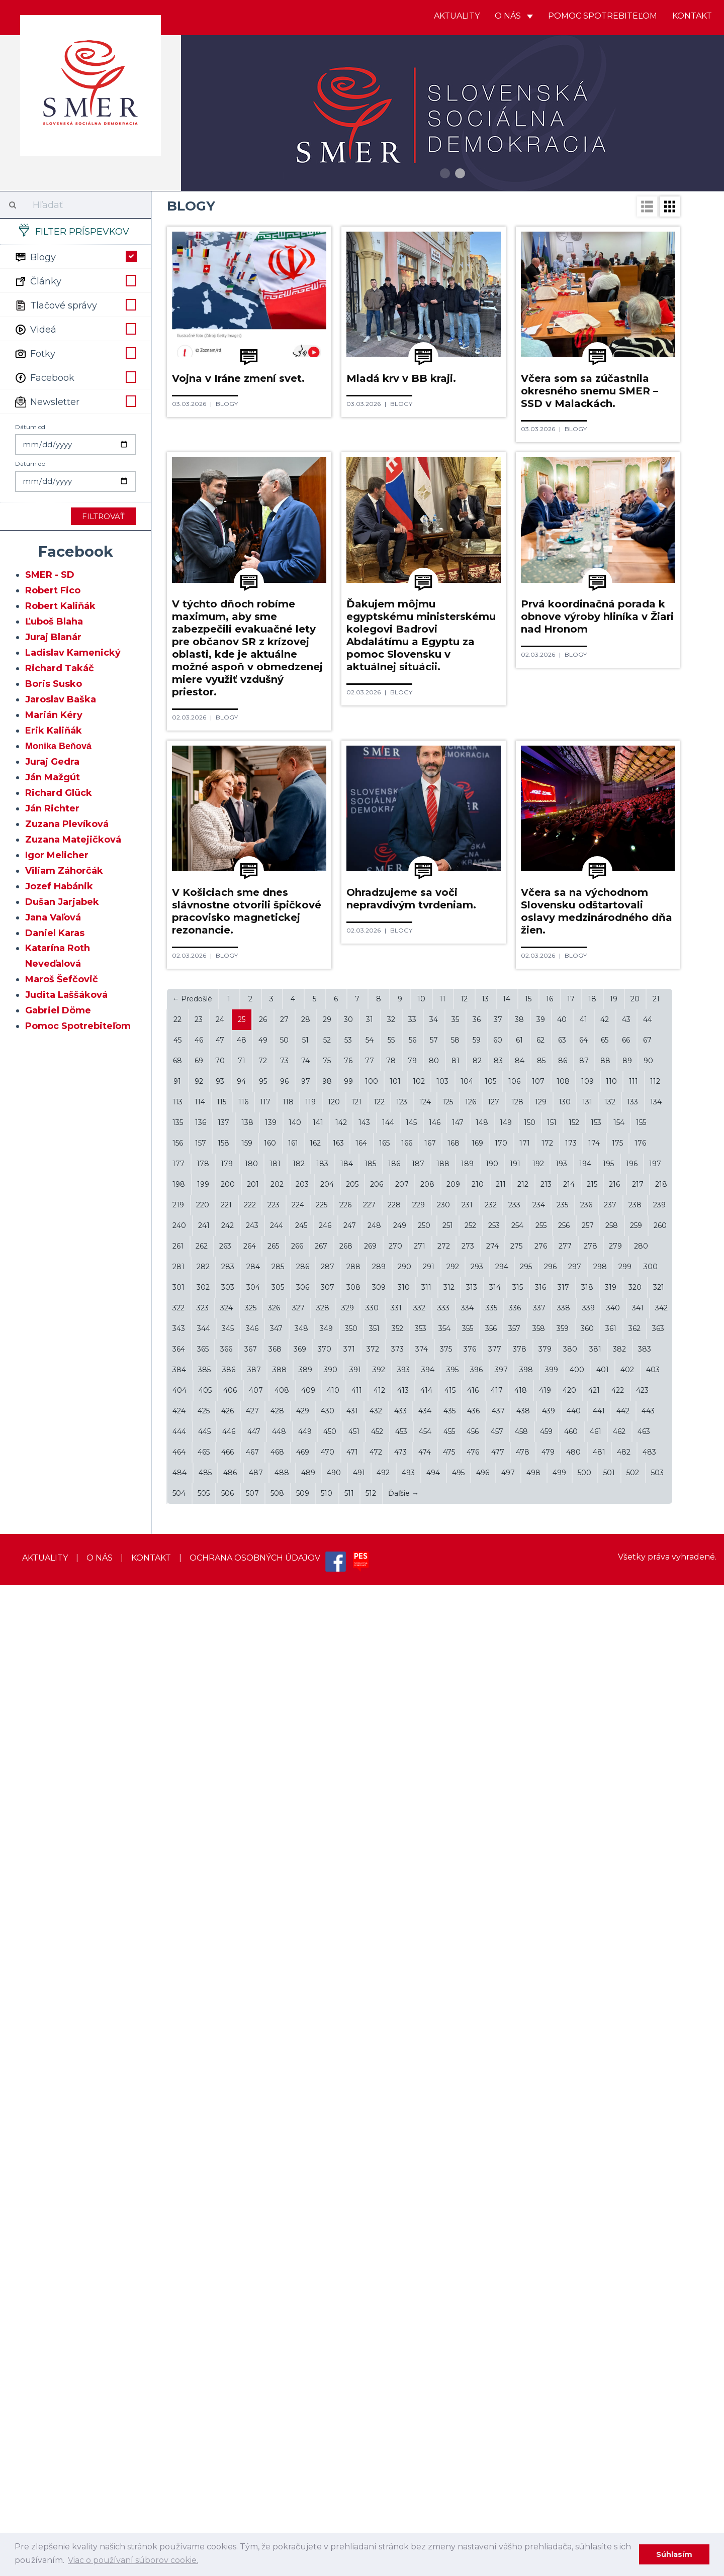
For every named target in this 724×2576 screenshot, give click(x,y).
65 (604, 2030)
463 (644, 2422)
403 (653, 2360)
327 (298, 2298)
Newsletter (75, 400)
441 (599, 2401)
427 (252, 2401)
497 (508, 2463)
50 (284, 2030)
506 (227, 2484)
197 (655, 2154)
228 (394, 2195)
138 (247, 2113)
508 (277, 2484)
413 (403, 2381)
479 (548, 2442)
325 (250, 2298)
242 (227, 2216)
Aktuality (457, 16)
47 (220, 2030)
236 (586, 2195)
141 (318, 2113)
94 (241, 2072)
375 (446, 2339)
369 (300, 2339)
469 (302, 2442)
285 (278, 2257)
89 (627, 2051)
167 (430, 2133)
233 (514, 2195)
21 (656, 1989)
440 (574, 2401)
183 (322, 2154)
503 (657, 2463)
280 (641, 2236)
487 (256, 2463)
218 (661, 2175)
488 (282, 2463)
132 (609, 2092)
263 (225, 2236)
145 (411, 2113)
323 (203, 2298)
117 (265, 2092)
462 (619, 2422)
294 (501, 2257)
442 (622, 2401)
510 (326, 2484)
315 (517, 2278)
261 (178, 2236)
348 (301, 2319)
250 (424, 2216)
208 (427, 2175)
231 (467, 2195)
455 (449, 2422)
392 (379, 2360)
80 (434, 2051)
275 (516, 2236)
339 (588, 2298)
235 (562, 2195)
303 (227, 2278)
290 (404, 2257)
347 (276, 2319)
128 (517, 2092)
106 (514, 2072)
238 (635, 2195)
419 (545, 2381)
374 (421, 2339)
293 (477, 2257)
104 (467, 2072)
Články (75, 280)
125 (447, 2092)
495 (458, 2463)
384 (179, 2360)
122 (379, 2092)
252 (470, 2216)
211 (501, 2175)
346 (252, 2319)
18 (592, 1989)
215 (592, 2175)
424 (179, 2401)
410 (333, 2381)
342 (661, 2298)
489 (308, 2463)
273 (468, 2236)
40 (562, 2010)
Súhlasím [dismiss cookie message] (674, 2554)
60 (497, 2030)
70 (220, 2051)
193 (561, 2154)
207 (402, 2175)
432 (376, 2401)
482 (623, 2442)
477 (497, 2442)
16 (549, 1989)
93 (220, 2072)
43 (626, 2010)
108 (563, 2072)
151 (552, 2113)
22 (177, 2010)
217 (638, 2175)
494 (433, 2463)
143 (364, 2113)
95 (263, 2072)
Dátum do (30, 463)
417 (497, 2381)
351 (374, 2319)
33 (412, 2010)
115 (221, 2092)
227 (369, 2195)
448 (279, 2422)
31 (369, 2010)
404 (179, 2381)
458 (521, 2422)
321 (658, 2278)
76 (348, 2051)
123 (401, 2092)
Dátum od (30, 427)
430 (327, 2401)
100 (371, 2072)
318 (587, 2278)
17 (571, 1989)
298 (600, 2257)
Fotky (75, 352)
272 (443, 2236)
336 (515, 2298)
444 (179, 2422)
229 (418, 2195)
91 (177, 2072)
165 (384, 2133)
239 (659, 2195)
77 (369, 2051)
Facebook (75, 376)
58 (455, 2030)
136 (200, 2113)
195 (608, 2154)
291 (428, 2257)
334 (467, 2298)
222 (250, 2195)
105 (490, 2072)
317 (563, 2278)
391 (355, 2360)
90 (648, 2051)
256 (564, 2216)
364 (178, 2339)
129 (541, 2092)
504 (179, 2484)
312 (449, 2278)
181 (275, 2154)
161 (293, 2133)
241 (204, 2216)
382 (619, 2339)
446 (228, 2422)
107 (538, 2072)
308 (353, 2278)
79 (412, 2051)
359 (563, 2319)
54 (370, 2030)
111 (633, 2072)
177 (178, 2154)
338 (563, 2298)
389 (305, 2360)
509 (302, 2484)
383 (644, 2339)
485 (205, 2463)
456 (473, 2422)
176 (640, 2133)
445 (204, 2422)
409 (308, 2381)
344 (203, 2319)
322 (178, 2298)
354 (444, 2319)
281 (178, 2257)
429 (302, 2401)
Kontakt (692, 16)
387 (254, 2360)
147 (458, 2113)
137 (223, 2113)
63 (562, 2030)
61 (519, 2030)
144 (388, 2113)
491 (359, 2463)
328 (322, 2298)
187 (418, 2154)
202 (277, 2175)
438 (523, 2401)
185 (370, 2154)
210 (478, 2175)
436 (473, 2401)
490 (334, 2463)
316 (540, 2278)
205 (352, 2175)
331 (396, 2298)
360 (587, 2319)
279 (615, 2236)
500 (584, 2463)
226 (345, 2195)
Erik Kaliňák (53, 730)
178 (203, 2154)
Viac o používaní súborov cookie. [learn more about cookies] (133, 2560)
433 (400, 2401)
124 (425, 2092)
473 (400, 2442)
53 (348, 2030)
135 (177, 2113)
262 (202, 2236)
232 (491, 2195)
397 (501, 2360)
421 (594, 2381)
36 (477, 2010)
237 (610, 2195)
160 (270, 2133)
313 (471, 2278)
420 (569, 2381)
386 (228, 2360)
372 (373, 2339)
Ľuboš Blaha (54, 621)
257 (588, 2216)
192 (538, 2154)
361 (610, 2319)
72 (262, 2051)
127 (493, 2092)
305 (278, 2278)
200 (228, 2175)
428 (277, 2401)
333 (443, 2298)
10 (421, 1989)
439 (548, 2401)
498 (533, 2463)
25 (241, 2010)
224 (298, 2195)
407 (256, 2381)
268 (345, 2236)
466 (227, 2442)
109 (587, 2072)
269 (370, 2236)
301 (178, 2278)
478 (522, 2442)
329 (347, 2298)
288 (353, 2257)
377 (494, 2339)
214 (569, 2175)
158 (223, 2133)
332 (419, 2298)
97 (305, 2072)
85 (541, 2051)
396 (476, 2360)
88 (605, 2051)
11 (442, 1989)
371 (349, 2339)
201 (253, 2175)
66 (626, 2030)
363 (658, 2319)
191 (515, 2154)
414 (426, 2381)
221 (226, 2195)
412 (379, 2381)
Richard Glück (58, 792)
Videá (75, 328)
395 (452, 2360)
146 (434, 2113)
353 (420, 2319)
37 (498, 2010)
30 (348, 2010)
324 (226, 2298)
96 (284, 2072)
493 (408, 2463)
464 (179, 2442)
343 (178, 2319)
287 (327, 2257)
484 (179, 2463)
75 (327, 2051)
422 (617, 2381)
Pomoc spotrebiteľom (602, 16)
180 (251, 2154)
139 (271, 2113)
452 (377, 2422)
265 (273, 2236)
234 (538, 2195)
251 (447, 2216)
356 (491, 2319)
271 (419, 2236)
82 (477, 2051)
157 (200, 2133)
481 (599, 2442)
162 (315, 2133)
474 (424, 2442)
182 (299, 2154)
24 (220, 2010)
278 (590, 2236)
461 (595, 2422)
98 (327, 2072)
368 (275, 2339)
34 (433, 2010)
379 (545, 2339)
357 (514, 2319)
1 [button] (445, 173)
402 (627, 2360)
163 (338, 2133)
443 (648, 2401)
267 (321, 2236)
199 (203, 2175)
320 (635, 2278)
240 (179, 2216)
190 (492, 2154)
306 (302, 2278)
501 (609, 2463)
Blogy (75, 256)
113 (177, 2092)
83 (498, 2051)
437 (498, 2401)
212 (522, 2175)
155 (641, 2113)
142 (341, 2113)
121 (356, 2092)
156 (177, 2133)
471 (352, 2442)
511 (349, 2484)
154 (618, 2113)
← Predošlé (192, 1989)
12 (464, 1989)
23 (199, 2010)
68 (177, 2051)
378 (519, 2339)
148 (482, 2113)
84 (519, 2051)
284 (253, 2257)
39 (540, 2010)
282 (203, 2257)
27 (284, 2010)
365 (203, 2339)
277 (565, 2236)
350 (351, 2319)
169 (477, 2133)
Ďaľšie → (403, 2484)
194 (585, 2154)
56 (412, 2030)
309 (379, 2278)
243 (252, 2216)
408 (282, 2381)
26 (263, 2010)
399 (551, 2360)
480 (573, 2442)
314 (495, 2278)
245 (301, 2216)
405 (205, 2381)
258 (611, 2216)
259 (636, 2216)
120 (334, 2092)
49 (262, 2030)
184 (346, 2154)
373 (397, 2339)
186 (394, 2154)
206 (376, 2175)
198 (178, 2175)
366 (226, 2339)
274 (492, 2236)
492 (383, 2463)
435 (449, 2401)
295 (526, 2257)
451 (353, 2422)
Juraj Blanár (53, 637)
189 (467, 2154)
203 (302, 2175)
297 (574, 2257)
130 (565, 2092)
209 (453, 2175)
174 (594, 2133)
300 (651, 2257)
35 (455, 2010)
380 (570, 2339)
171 (524, 2133)
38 (519, 2010)
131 (587, 2092)
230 (443, 2195)
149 (506, 2113)
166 (406, 2133)
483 (649, 2442)
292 (452, 2257)
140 (295, 2113)
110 (611, 2072)
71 (241, 2051)
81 (455, 2051)
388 (280, 2360)
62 (540, 2030)
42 (604, 2010)
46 (199, 2030)
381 (595, 2339)
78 (391, 2051)
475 (449, 2442)
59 (477, 2030)
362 (634, 2319)
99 (348, 2072)
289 (379, 2257)
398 (526, 2360)
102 (419, 2072)
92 (199, 2072)
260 (660, 2216)
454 (425, 2422)
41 (583, 2010)
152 (574, 2113)
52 (327, 2030)
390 (330, 2360)
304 (253, 2278)
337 (539, 2298)
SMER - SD (49, 574)
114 (200, 2092)
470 (327, 2442)
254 (517, 2216)
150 (529, 2113)
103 (442, 2072)
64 (583, 2030)
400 (577, 2360)
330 (372, 2298)
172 (547, 2133)
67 (647, 2030)
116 (243, 2092)
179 (227, 2154)
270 (395, 2236)
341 (638, 2298)
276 (540, 2236)
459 (546, 2422)
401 (602, 2360)
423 (642, 2381)
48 (241, 2030)
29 (327, 2010)
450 (329, 2422)
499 (559, 2463)
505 (204, 2484)
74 (305, 2051)
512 (371, 2484)
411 (356, 2381)
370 (324, 2339)
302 (203, 2278)
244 (276, 2216)
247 (349, 2216)
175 (617, 2133)
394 (427, 2360)
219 (178, 2195)
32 (391, 2010)
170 (501, 2133)
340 (613, 2298)
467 (252, 2442)
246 (325, 2216)
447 (253, 2422)
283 (227, 2257)
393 (403, 2360)
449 (305, 2422)
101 (395, 2072)
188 (442, 2154)
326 (274, 2298)
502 (632, 2463)
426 (227, 2401)
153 (596, 2113)
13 (485, 1989)
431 (352, 2401)
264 (249, 2236)
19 (613, 1989)
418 (520, 2381)
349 (326, 2319)
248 (374, 2216)
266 (297, 2236)
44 (647, 2010)
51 (305, 2030)
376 (470, 2339)
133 (632, 2092)
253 (494, 2216)
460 (571, 2422)
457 (497, 2422)
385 (204, 2360)
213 (546, 2175)
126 (470, 2092)
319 (610, 2278)
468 (277, 2442)
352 (397, 2319)
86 (562, 2051)
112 (655, 2072)
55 (391, 2030)
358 (538, 2319)
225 (321, 2195)
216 (614, 2175)
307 (327, 2278)
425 (204, 2401)
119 (310, 2092)
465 (204, 2442)
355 (467, 2319)
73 (284, 2051)
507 (252, 2484)
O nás (514, 16)
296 (550, 2257)
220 (202, 2195)
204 (327, 2175)
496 (482, 2463)
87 (584, 2051)
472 (376, 2442)
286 (302, 2257)
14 (506, 1989)
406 (230, 2381)
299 (624, 2257)
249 (399, 2216)
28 (305, 2010)
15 (528, 1989)
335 (491, 2298)
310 (404, 2278)
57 (434, 2030)
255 (541, 2216)
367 (250, 2339)
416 (473, 2381)
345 (228, 2319)
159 (246, 2133)
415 (450, 2381)
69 (199, 2051)
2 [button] (460, 173)
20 (635, 1989)
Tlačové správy (75, 304)
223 (273, 2195)
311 (426, 2278)
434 (424, 2401)
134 (656, 2092)
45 (177, 2030)
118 (288, 2092)
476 (473, 2442)
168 (453, 2133)
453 (401, 2422)
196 (632, 2154)
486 (230, 2463)
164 (361, 2133)
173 (571, 2133)
